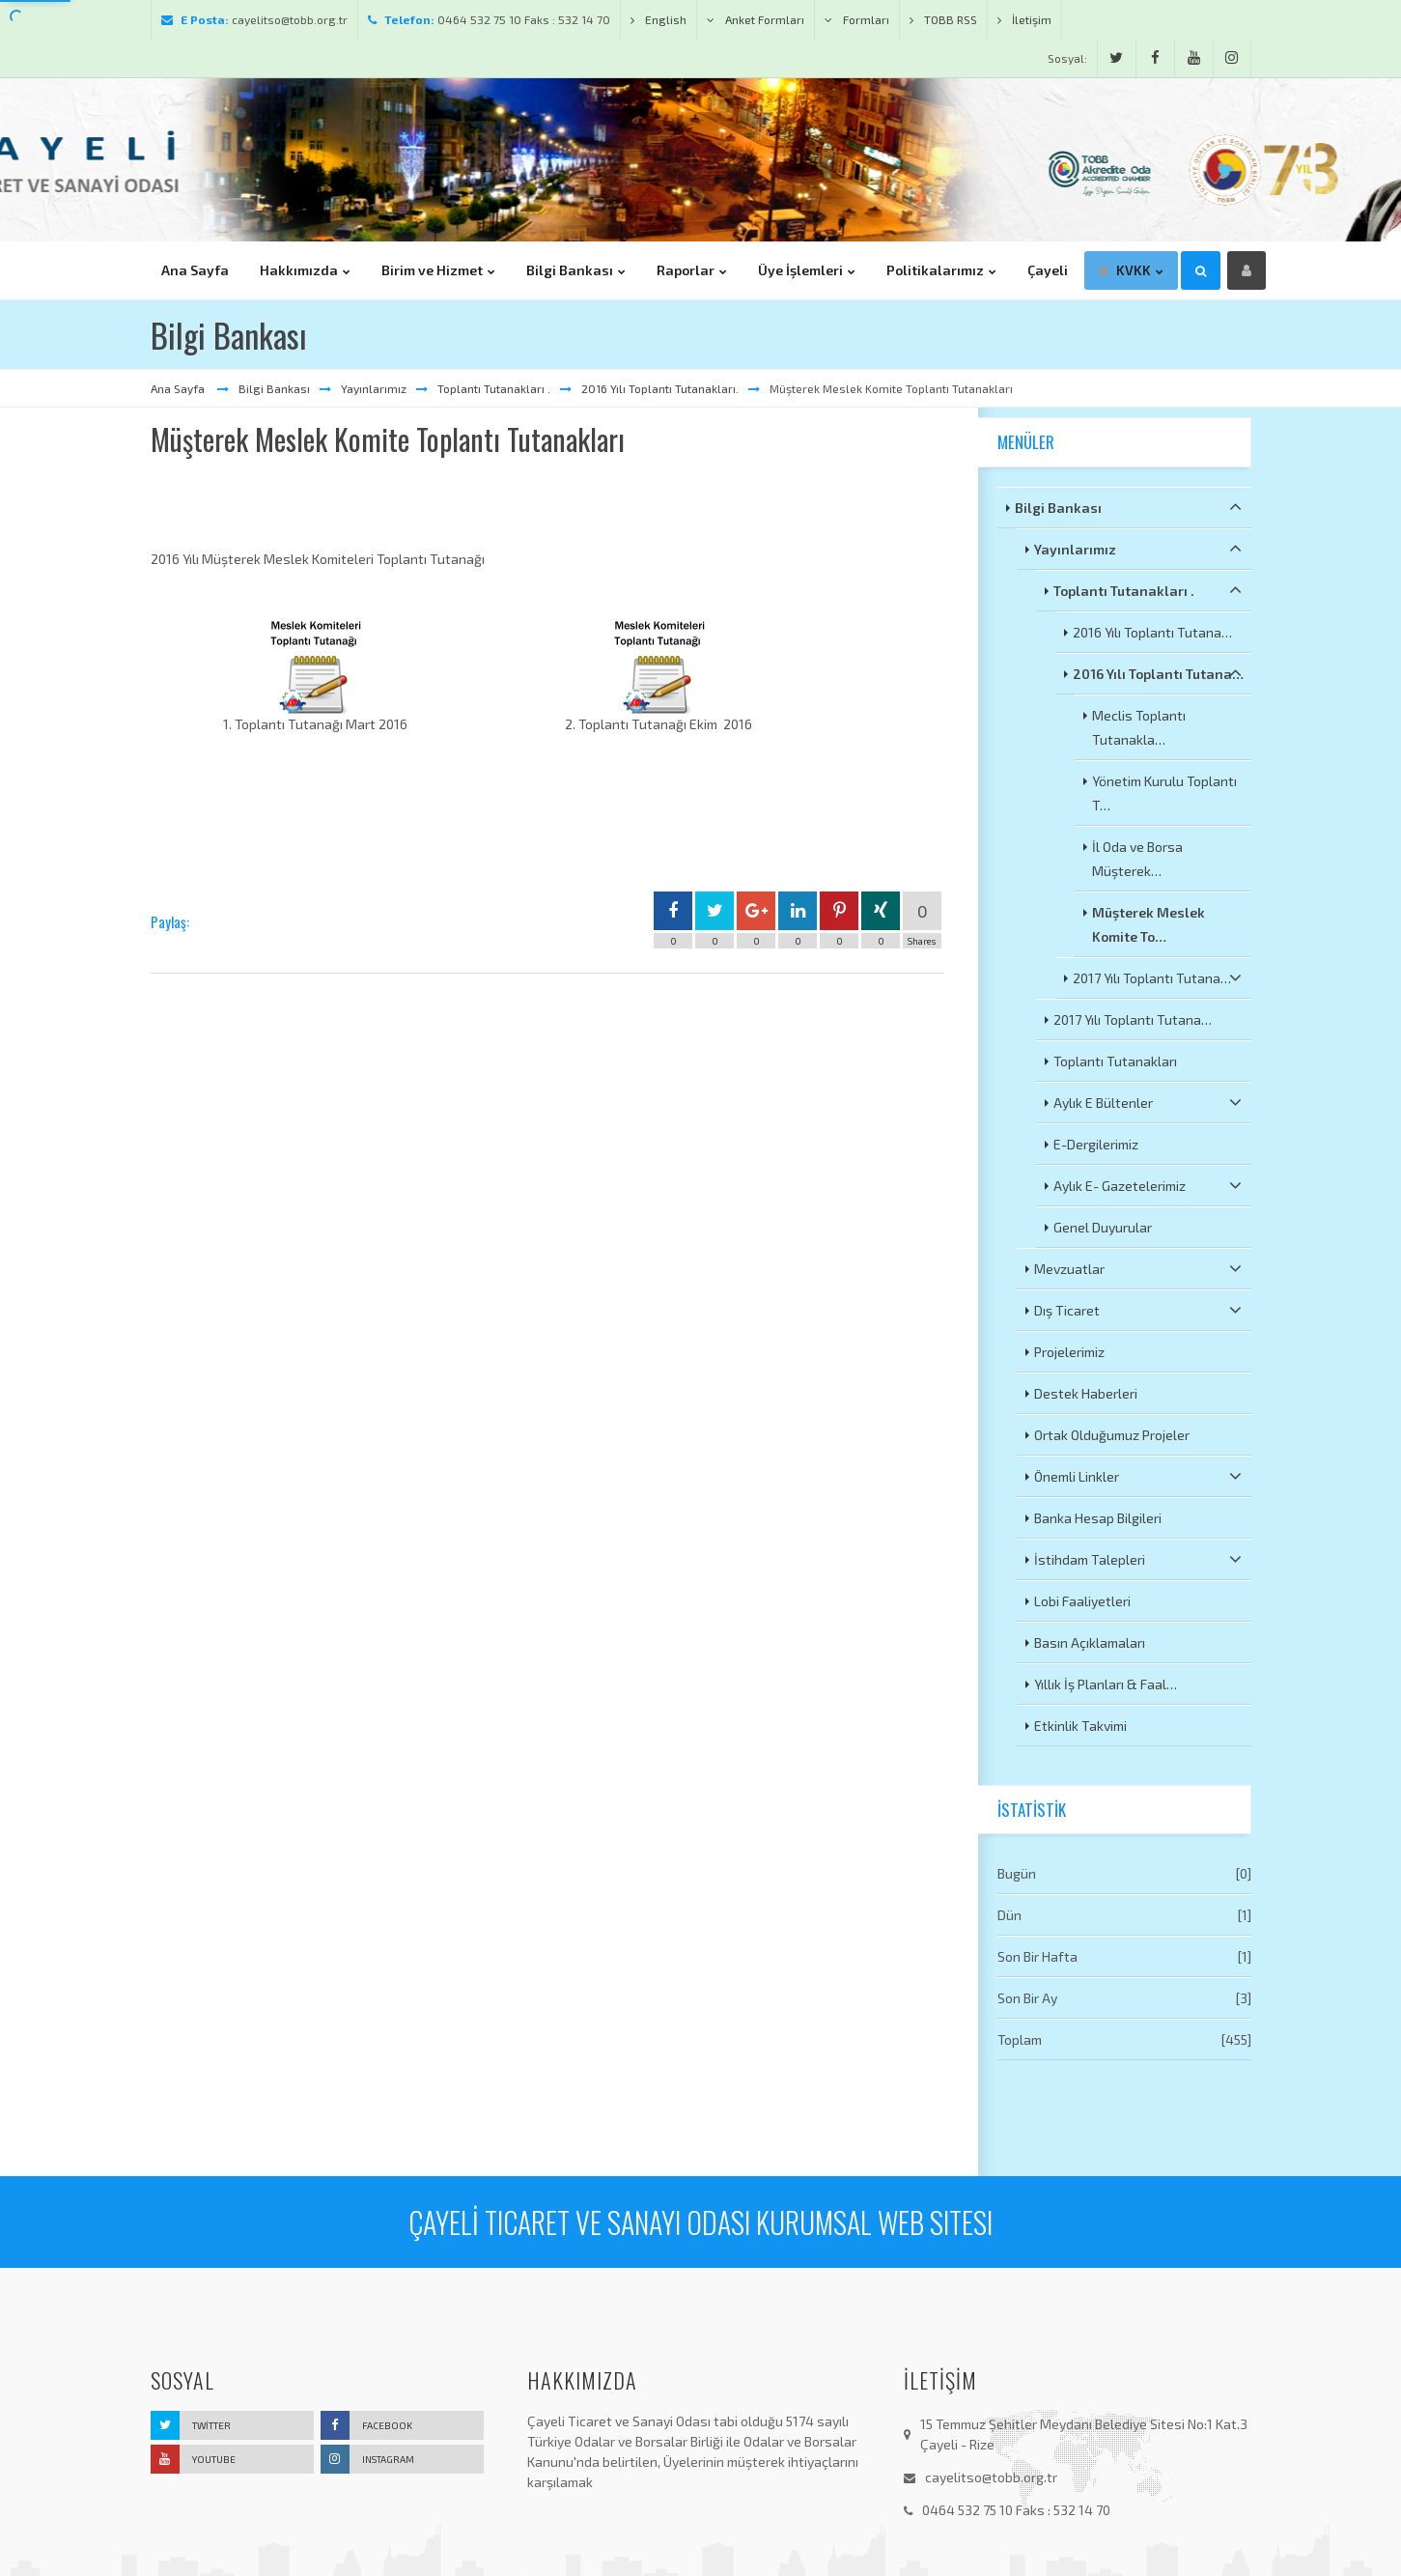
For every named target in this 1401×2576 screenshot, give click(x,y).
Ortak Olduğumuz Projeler (1112, 1435)
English (658, 19)
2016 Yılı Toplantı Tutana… (1152, 632)
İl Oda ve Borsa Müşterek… (1137, 858)
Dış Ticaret (1138, 1309)
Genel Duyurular (1102, 1227)
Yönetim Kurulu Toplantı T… (1164, 793)
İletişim (1024, 19)
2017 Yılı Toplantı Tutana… (1157, 977)
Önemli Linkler (1138, 1476)
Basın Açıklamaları (1089, 1642)
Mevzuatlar (1138, 1268)
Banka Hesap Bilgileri (1098, 1518)
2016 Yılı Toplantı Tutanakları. (660, 388)
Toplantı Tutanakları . (493, 388)
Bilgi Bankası (274, 388)
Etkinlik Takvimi (1080, 1725)
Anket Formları (755, 19)
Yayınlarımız (373, 388)
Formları (857, 19)
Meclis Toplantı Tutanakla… (1139, 727)
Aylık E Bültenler (1147, 1102)
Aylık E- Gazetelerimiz (1147, 1185)
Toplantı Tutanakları (1115, 1061)
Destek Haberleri (1085, 1393)
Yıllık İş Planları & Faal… (1105, 1684)
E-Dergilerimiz (1095, 1144)
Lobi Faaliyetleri (1082, 1601)
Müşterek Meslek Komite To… (1148, 924)
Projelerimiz (1069, 1352)
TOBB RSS (943, 19)
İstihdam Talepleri (1138, 1559)
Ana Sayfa (179, 388)
